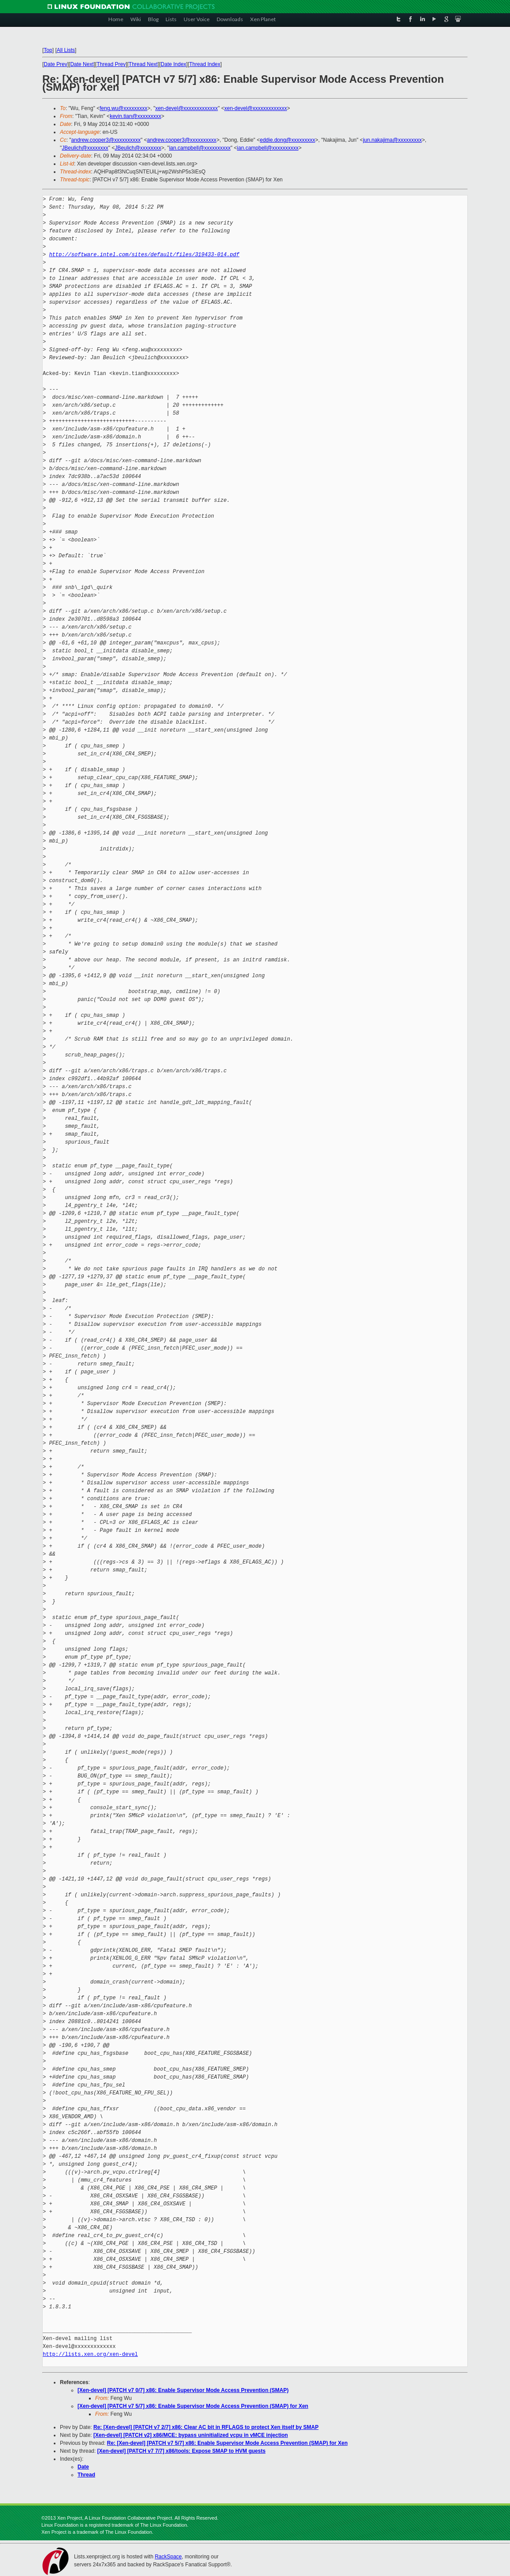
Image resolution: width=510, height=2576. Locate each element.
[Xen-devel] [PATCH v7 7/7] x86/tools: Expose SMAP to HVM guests (181, 2451)
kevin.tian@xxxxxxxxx (135, 116)
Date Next (81, 64)
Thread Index (205, 64)
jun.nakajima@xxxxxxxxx (392, 140)
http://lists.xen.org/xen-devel (90, 2354)
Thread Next (143, 64)
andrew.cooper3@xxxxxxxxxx (106, 140)
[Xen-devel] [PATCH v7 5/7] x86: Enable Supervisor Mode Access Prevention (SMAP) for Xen (193, 2406)
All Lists (66, 50)
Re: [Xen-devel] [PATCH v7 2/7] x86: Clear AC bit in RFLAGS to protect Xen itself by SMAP (205, 2427)
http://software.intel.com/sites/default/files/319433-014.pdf (144, 254)
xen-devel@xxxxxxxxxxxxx (186, 108)
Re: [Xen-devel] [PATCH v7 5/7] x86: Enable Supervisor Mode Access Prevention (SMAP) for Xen (227, 2443)
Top (48, 50)
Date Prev (55, 64)
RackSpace (168, 2557)
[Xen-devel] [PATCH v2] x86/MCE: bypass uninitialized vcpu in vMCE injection (190, 2435)
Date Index (173, 64)
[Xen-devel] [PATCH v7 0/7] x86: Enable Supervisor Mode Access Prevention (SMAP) (183, 2390)
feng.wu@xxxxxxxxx (123, 108)
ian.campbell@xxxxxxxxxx (200, 148)
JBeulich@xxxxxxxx (85, 148)
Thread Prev (111, 64)
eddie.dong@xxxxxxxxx (287, 140)
